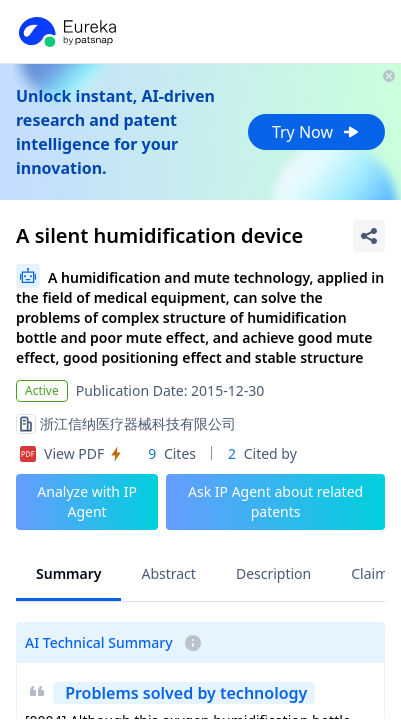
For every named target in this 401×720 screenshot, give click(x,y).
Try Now (316, 132)
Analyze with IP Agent (87, 501)
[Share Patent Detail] (369, 236)
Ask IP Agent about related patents (275, 501)
